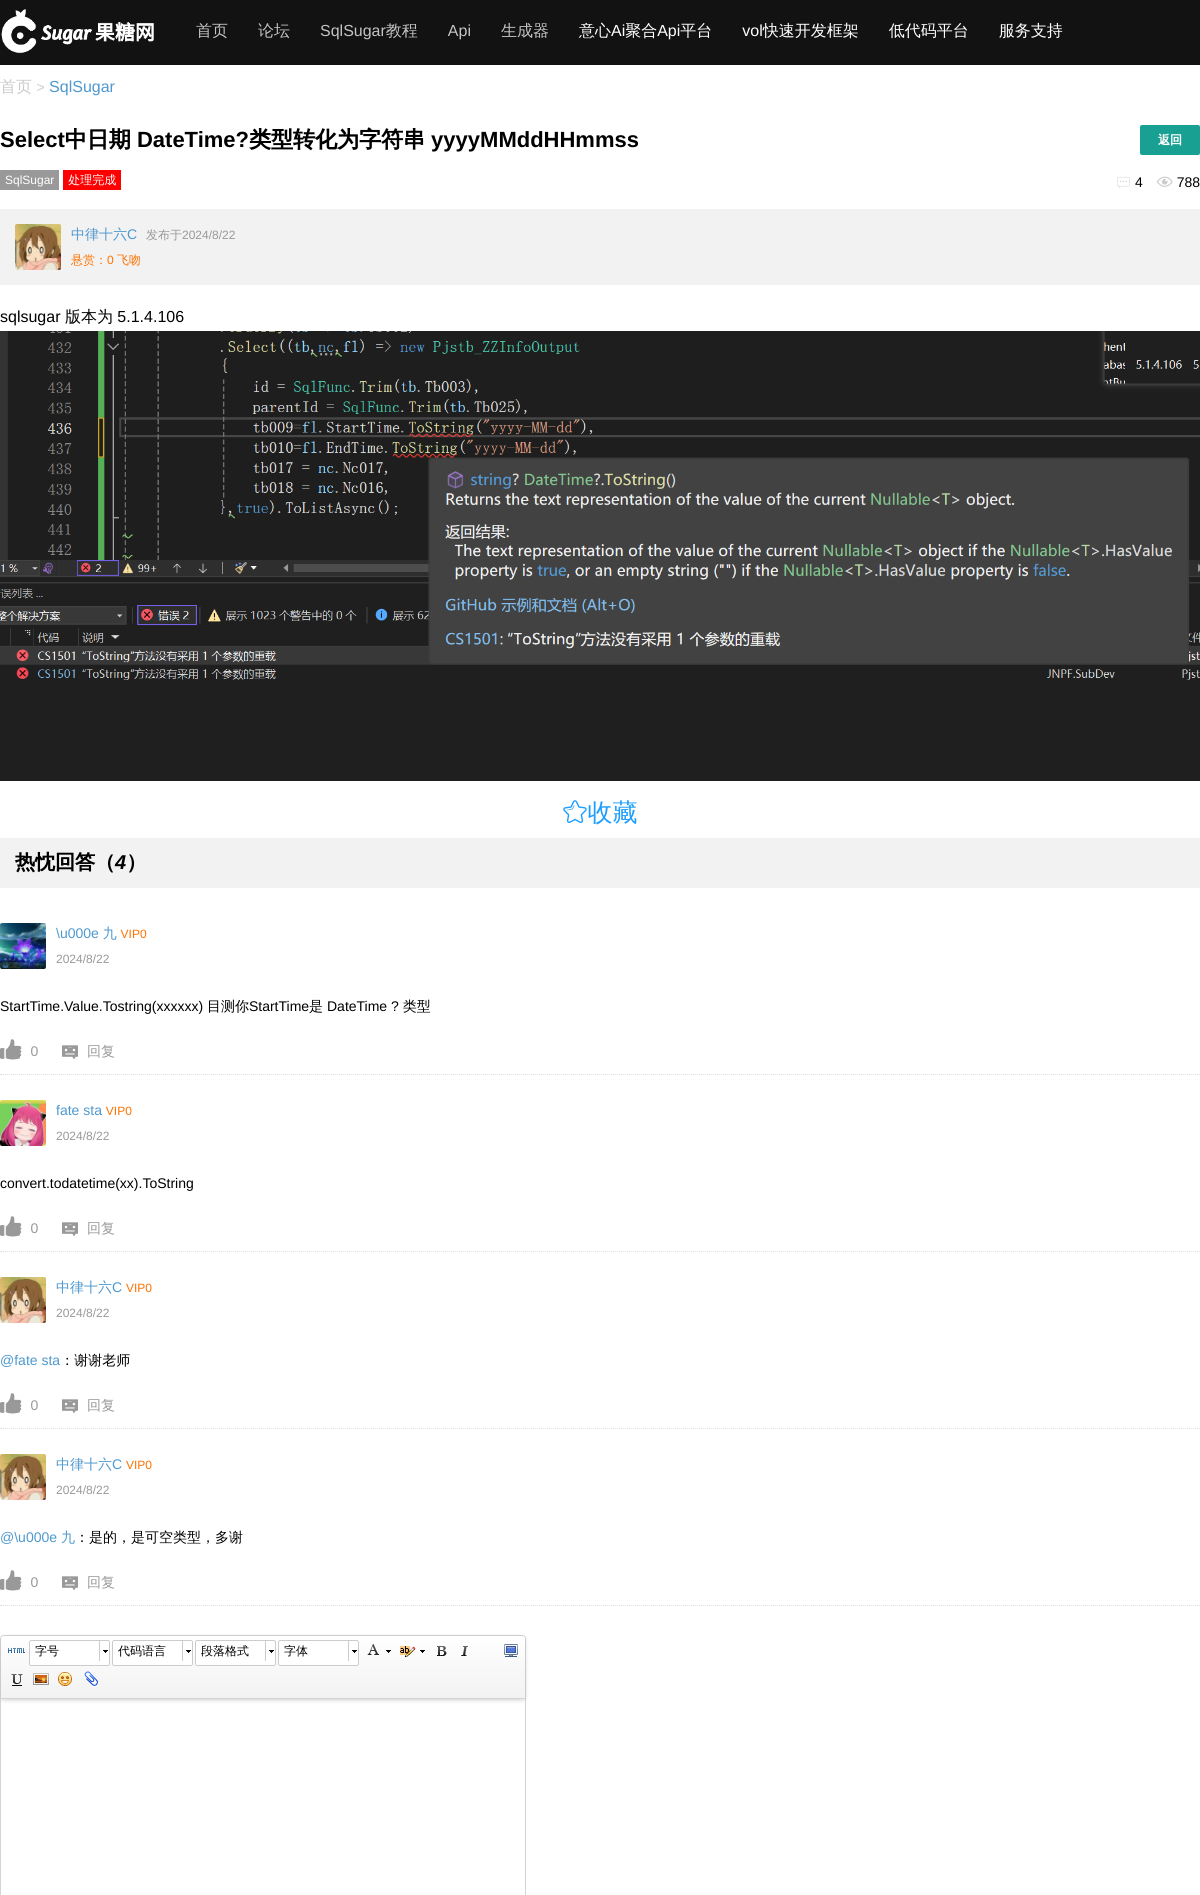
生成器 (525, 31)
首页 (212, 31)
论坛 (274, 31)
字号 (47, 1651)
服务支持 (1031, 31)
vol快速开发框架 (800, 31)
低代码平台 (929, 31)
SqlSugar (80, 87)
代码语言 (142, 1651)
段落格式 (225, 1651)
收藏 (613, 812)
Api (459, 31)
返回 (1170, 140)
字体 (296, 1651)
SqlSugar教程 (369, 31)
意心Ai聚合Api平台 (645, 31)
